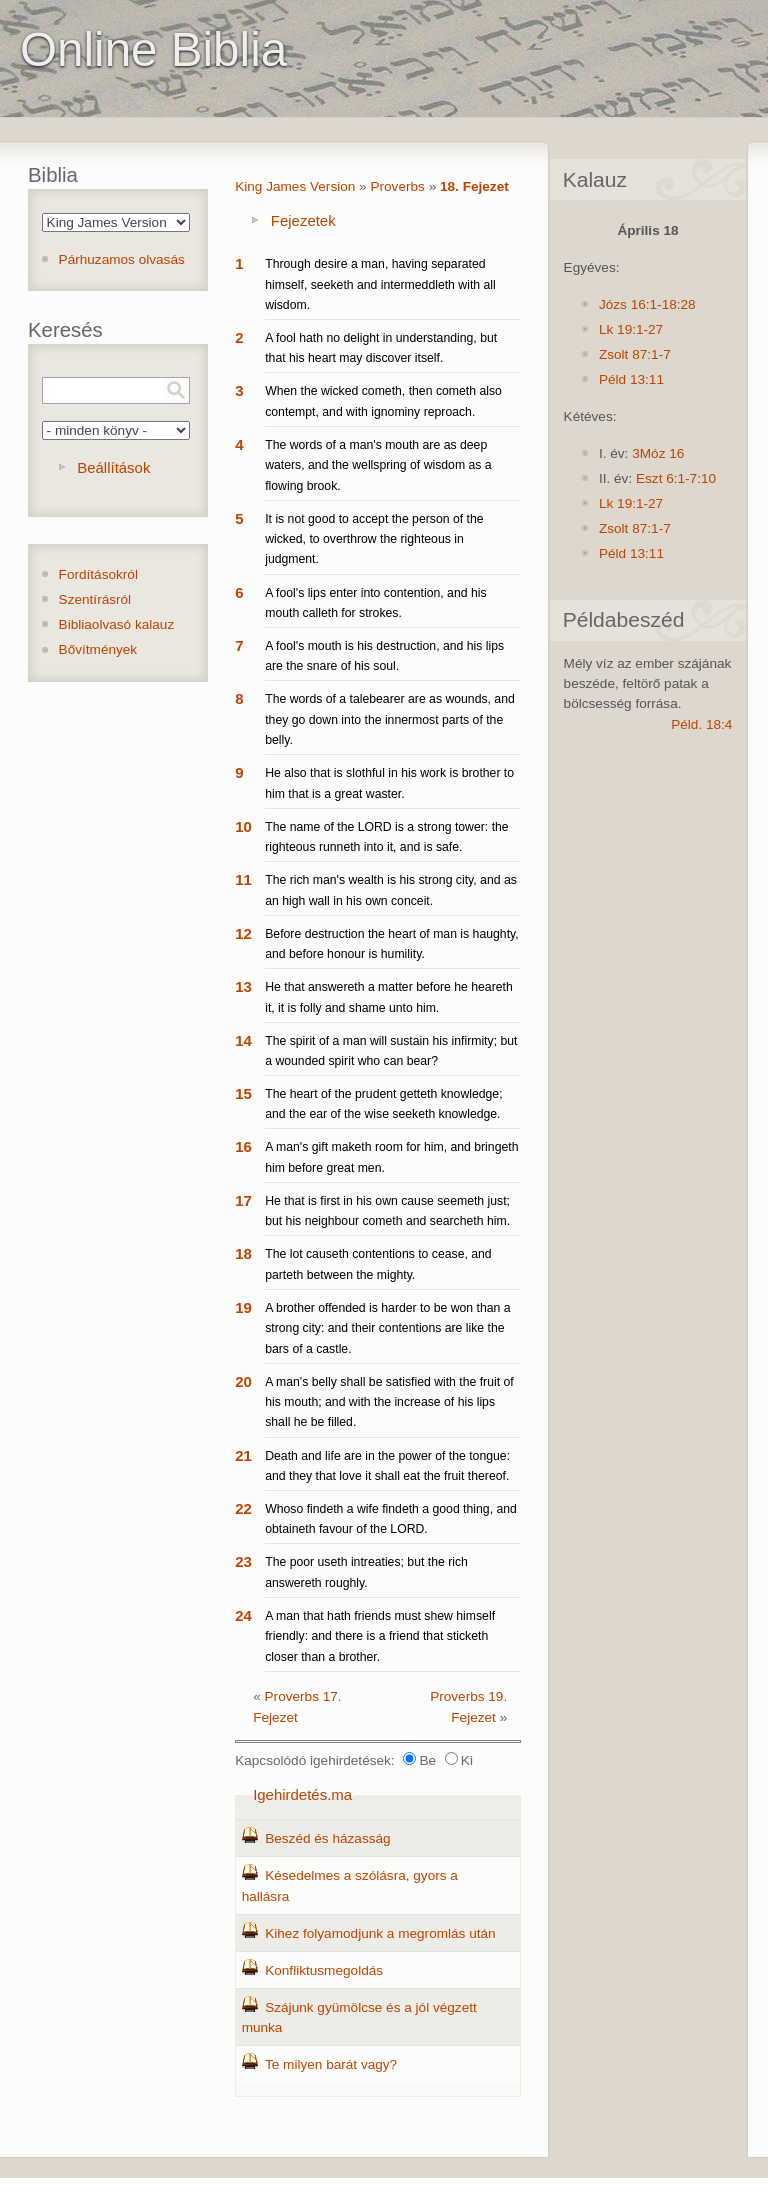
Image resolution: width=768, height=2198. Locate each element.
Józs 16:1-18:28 (647, 304)
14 (243, 1040)
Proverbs (397, 186)
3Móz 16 (658, 453)
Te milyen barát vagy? (331, 2064)
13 (243, 986)
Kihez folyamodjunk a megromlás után (380, 1933)
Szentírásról (95, 599)
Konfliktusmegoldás (324, 1970)
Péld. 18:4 (701, 724)
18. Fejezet (474, 186)
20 (243, 1381)
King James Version (295, 186)
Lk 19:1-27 (631, 329)
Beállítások (113, 467)
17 (243, 1200)
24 (243, 1615)
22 (243, 1508)
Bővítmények (98, 649)
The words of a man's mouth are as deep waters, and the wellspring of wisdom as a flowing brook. (378, 465)
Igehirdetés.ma (302, 1794)
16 (243, 1146)
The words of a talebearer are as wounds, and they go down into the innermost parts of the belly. (390, 719)
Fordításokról (98, 574)
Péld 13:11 (631, 379)
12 (243, 933)
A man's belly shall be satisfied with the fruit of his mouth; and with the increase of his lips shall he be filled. (389, 1402)
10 (243, 826)
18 (243, 1253)
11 (243, 879)
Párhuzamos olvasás (122, 259)
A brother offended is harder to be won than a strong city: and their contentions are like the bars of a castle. (387, 1328)
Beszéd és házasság (327, 1838)
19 (243, 1307)
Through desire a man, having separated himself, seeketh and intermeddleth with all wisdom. (380, 284)
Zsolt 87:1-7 (635, 354)
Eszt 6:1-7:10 (676, 478)
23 (243, 1561)
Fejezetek (303, 220)
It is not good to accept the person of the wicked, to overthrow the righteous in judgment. (374, 539)
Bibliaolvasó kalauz (117, 624)
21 (243, 1455)
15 (243, 1093)
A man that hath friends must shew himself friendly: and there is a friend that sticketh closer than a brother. (380, 1636)
